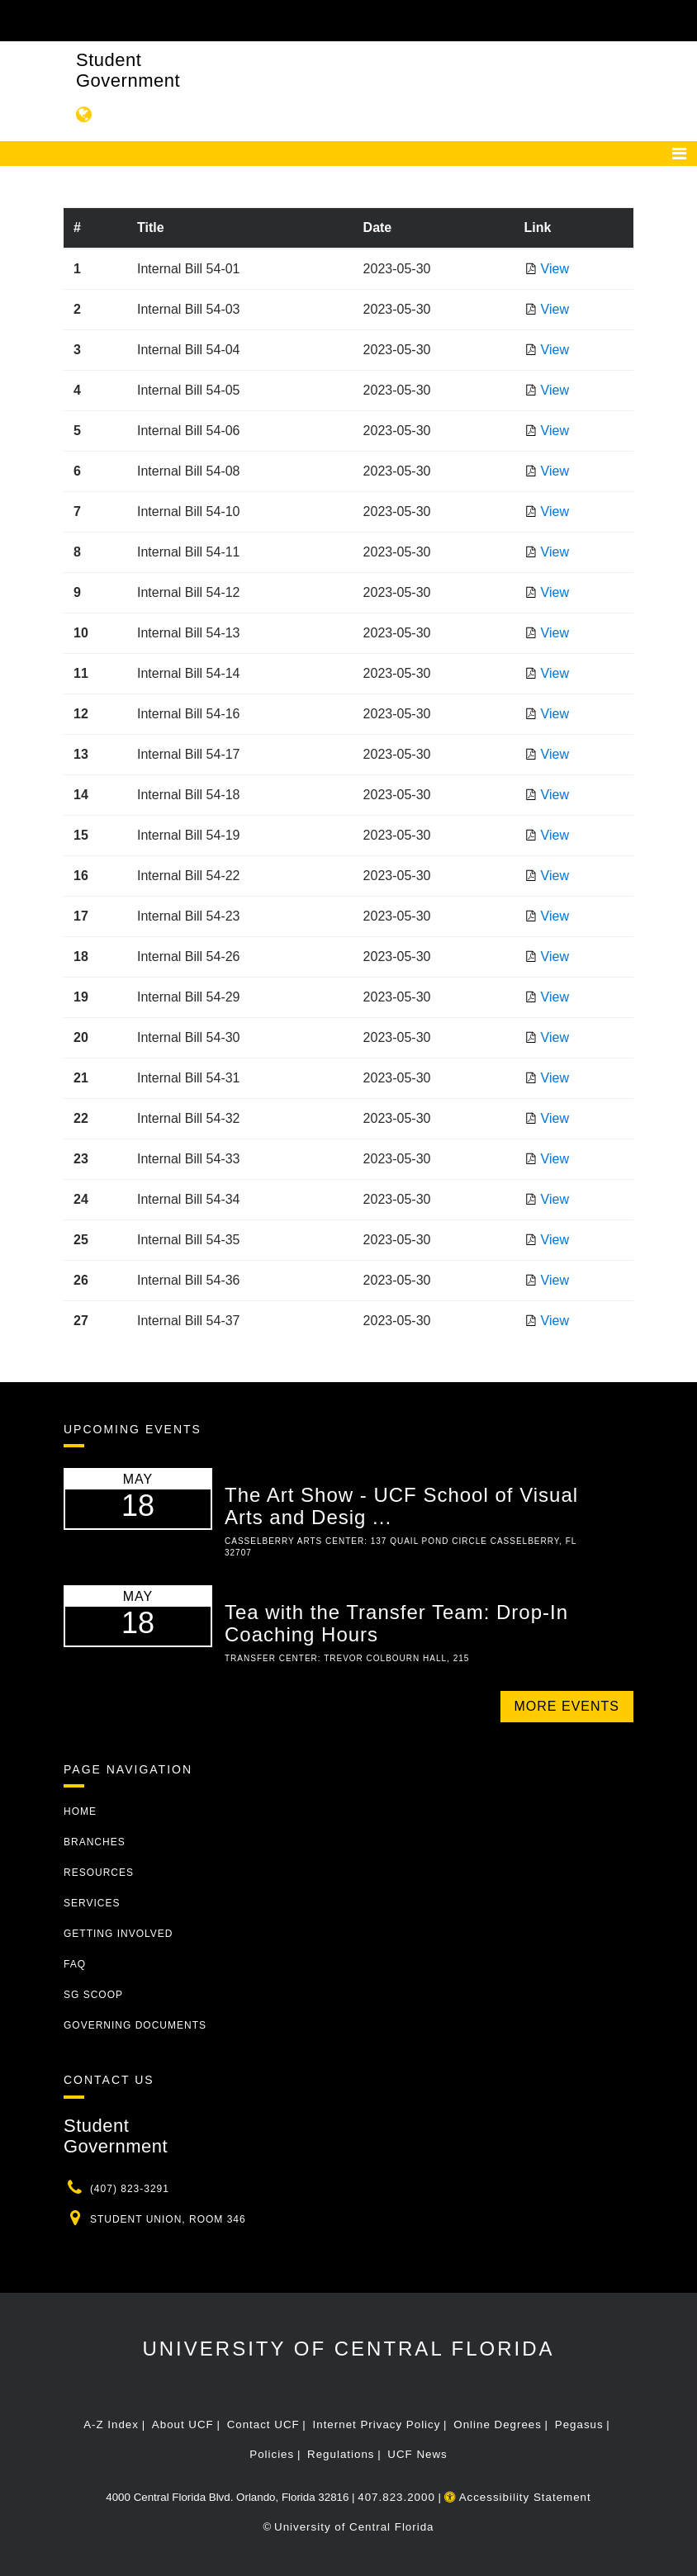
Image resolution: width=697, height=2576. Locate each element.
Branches (95, 1842)
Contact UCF (263, 2424)
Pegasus (579, 2424)
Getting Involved (118, 1933)
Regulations (340, 2454)
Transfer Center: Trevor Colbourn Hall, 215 (347, 1658)
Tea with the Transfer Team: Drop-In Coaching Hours (396, 1623)
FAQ (75, 1964)
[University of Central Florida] (173, 20)
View (555, 269)
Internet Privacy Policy (377, 2424)
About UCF (183, 2424)
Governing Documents (135, 2025)
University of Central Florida (348, 2348)
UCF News (417, 2454)
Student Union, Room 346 (168, 2219)
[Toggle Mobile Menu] (629, 19)
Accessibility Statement (517, 2497)
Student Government (128, 70)
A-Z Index (111, 2424)
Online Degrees (497, 2424)
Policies (271, 2454)
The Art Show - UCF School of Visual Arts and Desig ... (401, 1505)
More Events (566, 1706)
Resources (99, 1872)
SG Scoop (93, 1995)
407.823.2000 (396, 2497)
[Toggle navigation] (679, 153)
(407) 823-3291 (129, 2189)
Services (92, 1903)
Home (80, 1811)
